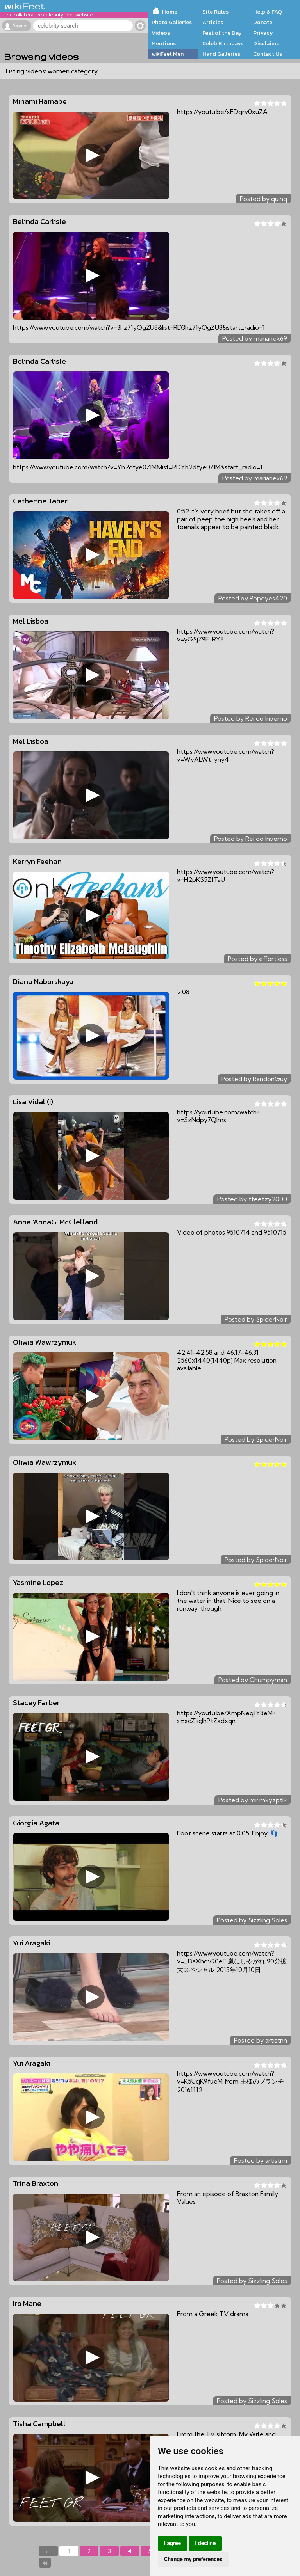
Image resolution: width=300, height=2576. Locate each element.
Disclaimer (267, 43)
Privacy (263, 32)
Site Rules (215, 11)
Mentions (164, 43)
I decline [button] (205, 2543)
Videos (161, 32)
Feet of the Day (222, 32)
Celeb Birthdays (222, 43)
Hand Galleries (221, 54)
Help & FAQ (267, 11)
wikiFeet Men (168, 54)
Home (169, 11)
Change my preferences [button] (193, 2559)
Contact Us (267, 54)
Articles (212, 22)
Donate (262, 22)
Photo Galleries (172, 22)
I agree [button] (172, 2543)
